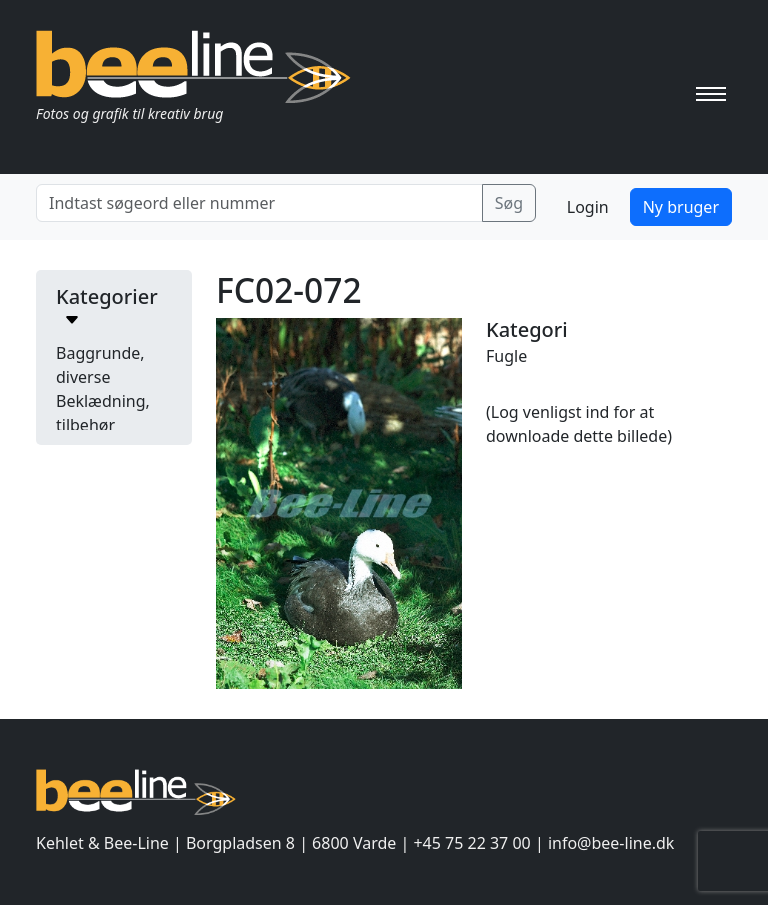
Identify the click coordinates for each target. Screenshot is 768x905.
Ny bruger (681, 207)
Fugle (506, 356)
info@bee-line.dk (611, 843)
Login (588, 207)
